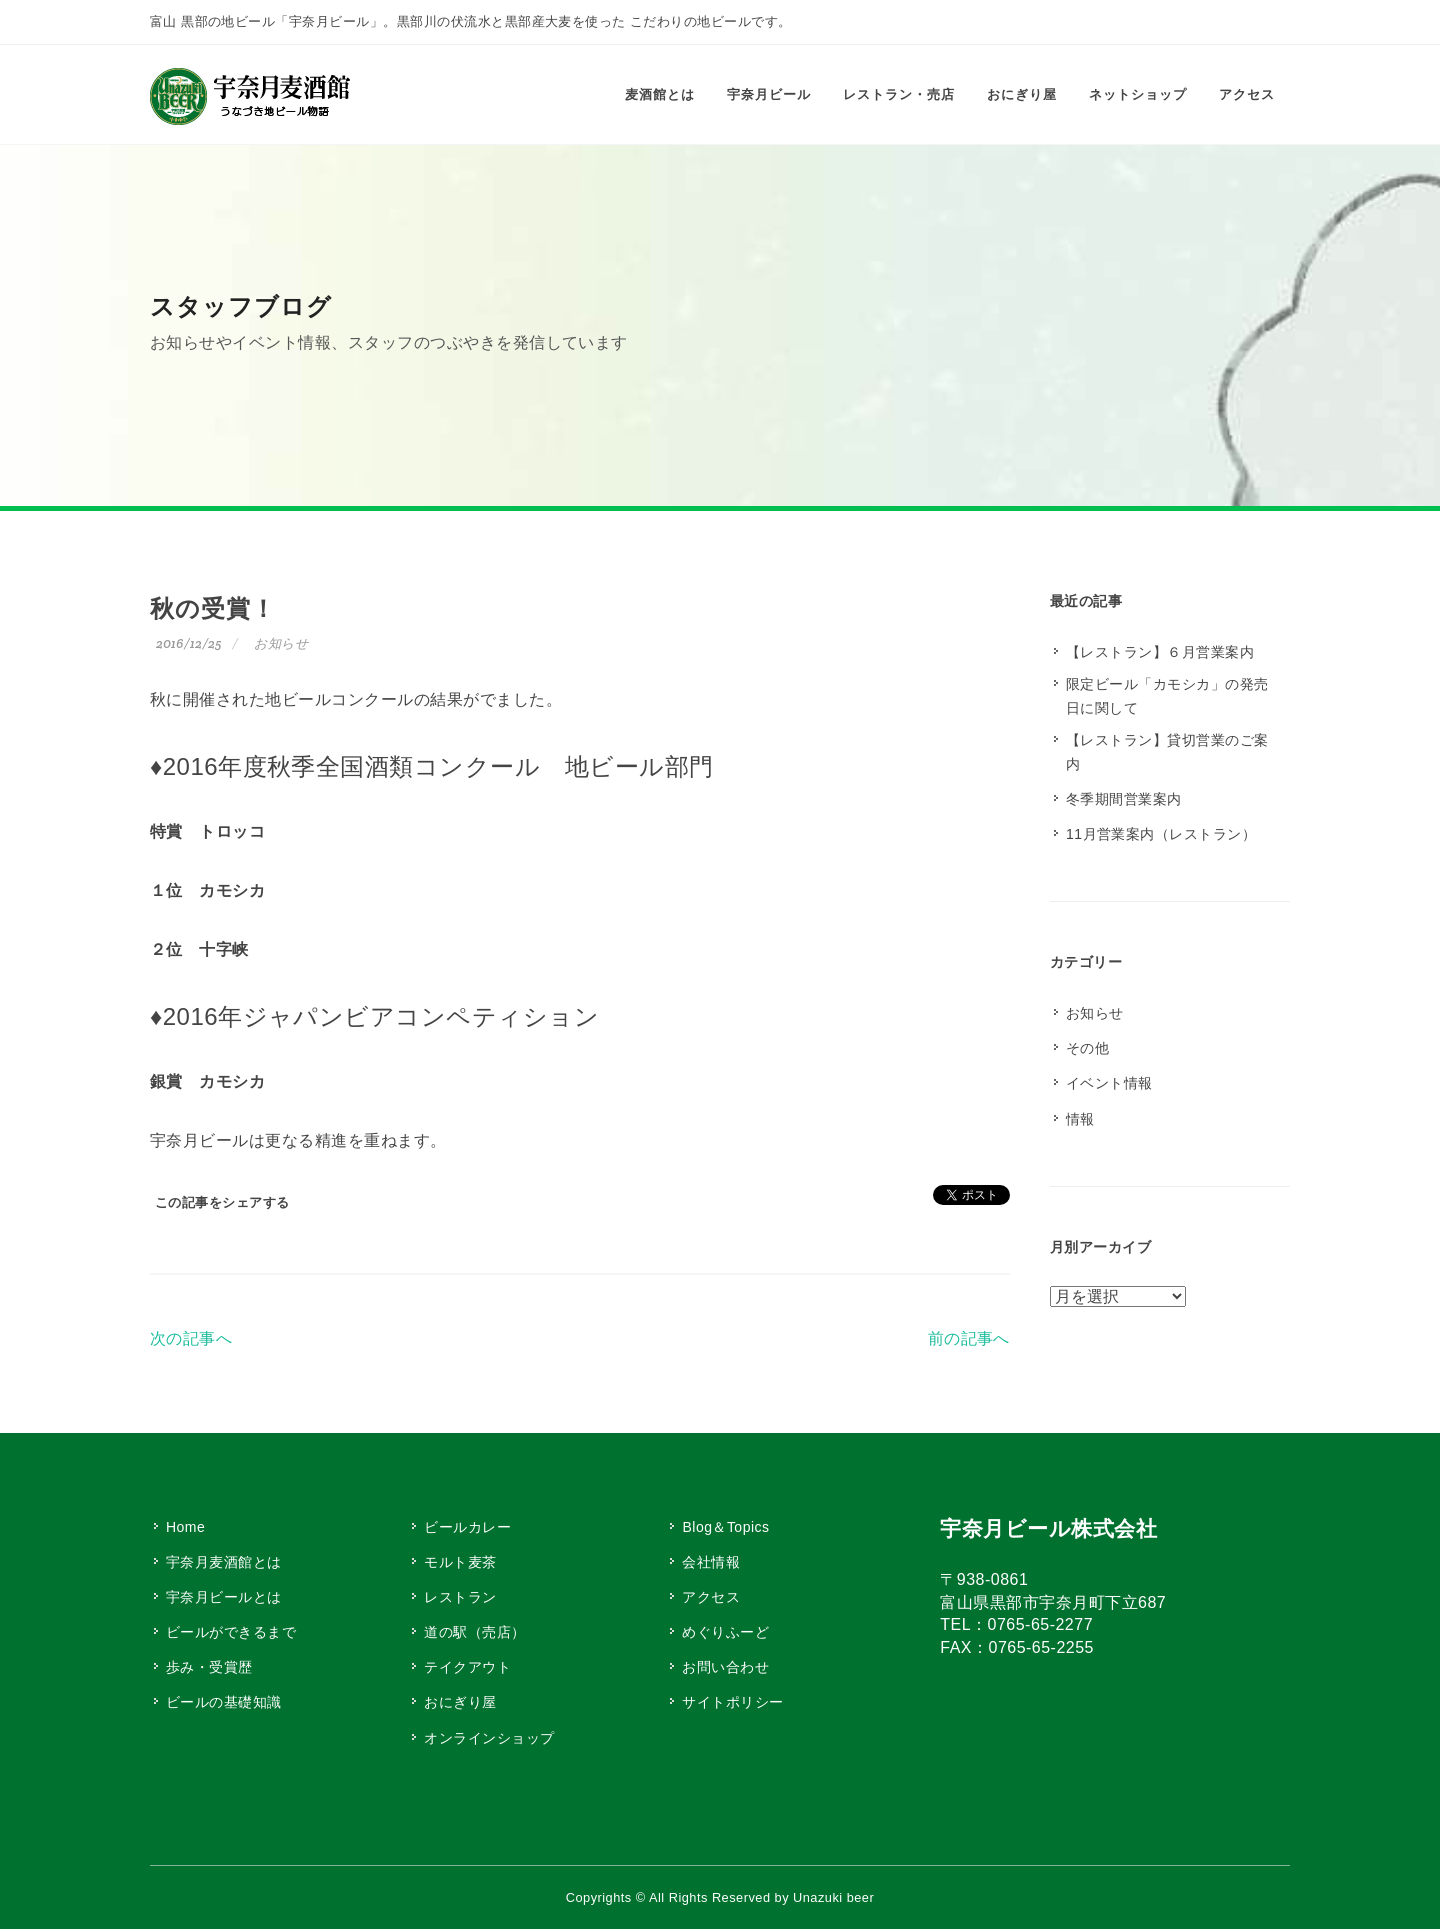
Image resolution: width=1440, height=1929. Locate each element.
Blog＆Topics (725, 1527)
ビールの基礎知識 (224, 1702)
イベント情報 (1109, 1083)
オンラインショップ (489, 1738)
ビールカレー (467, 1527)
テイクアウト (467, 1667)
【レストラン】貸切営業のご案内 (1167, 752)
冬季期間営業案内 (1124, 799)
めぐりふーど (725, 1632)
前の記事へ (969, 1338)
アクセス (711, 1597)
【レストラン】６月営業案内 (1160, 652)
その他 (1087, 1048)
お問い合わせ (725, 1667)
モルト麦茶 (460, 1562)
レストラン (460, 1597)
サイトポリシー (732, 1702)
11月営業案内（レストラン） (1161, 834)
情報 (1080, 1119)
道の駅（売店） (474, 1632)
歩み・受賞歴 (209, 1667)
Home (185, 1527)
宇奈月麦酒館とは (224, 1562)
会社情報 (711, 1562)
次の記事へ (191, 1338)
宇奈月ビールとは (224, 1597)
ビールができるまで (231, 1632)
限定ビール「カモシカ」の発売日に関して (1167, 696)
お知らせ (281, 643)
